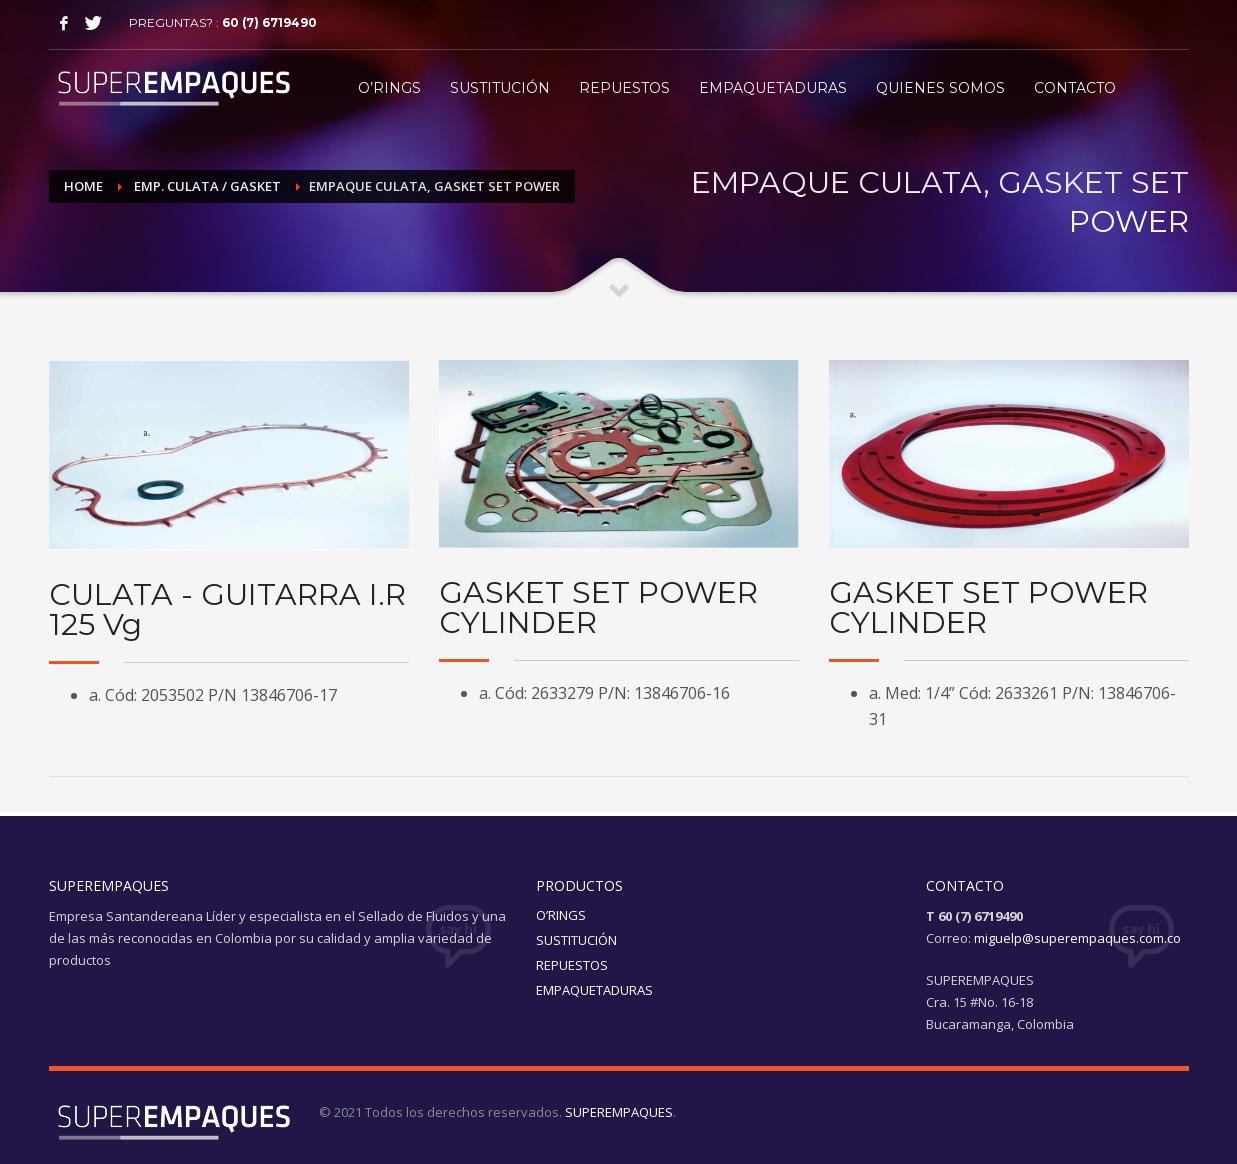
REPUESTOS (572, 965)
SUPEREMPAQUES (619, 1112)
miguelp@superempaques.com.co (1077, 938)
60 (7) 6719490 (269, 22)
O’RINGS (561, 915)
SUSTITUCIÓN (576, 940)
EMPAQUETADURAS (594, 990)
